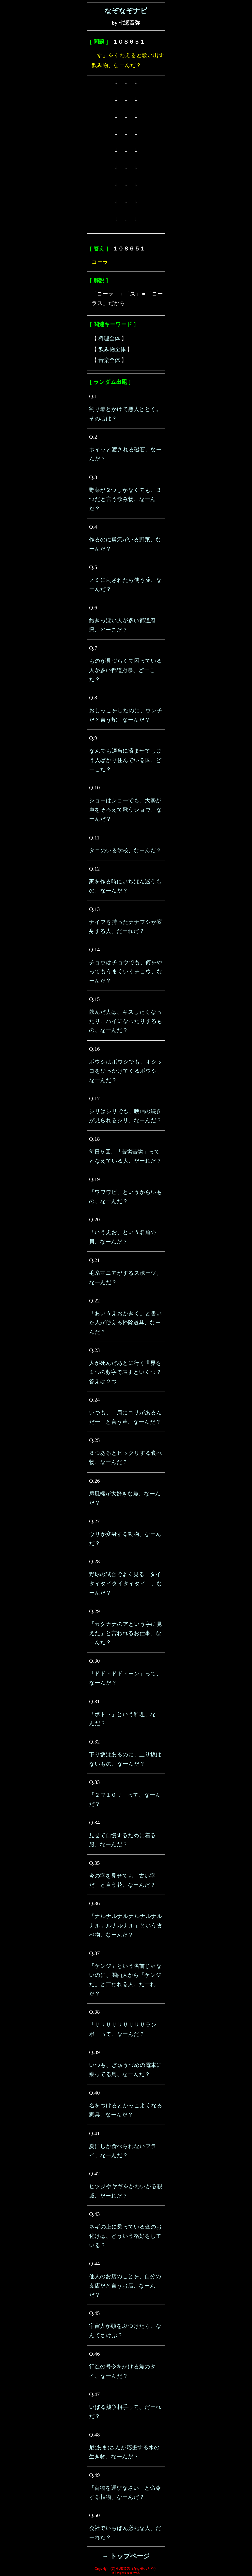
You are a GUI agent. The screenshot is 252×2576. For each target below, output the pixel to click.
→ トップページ (126, 2556)
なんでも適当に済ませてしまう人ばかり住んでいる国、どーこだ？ (125, 760)
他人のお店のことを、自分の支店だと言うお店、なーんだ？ (125, 2285)
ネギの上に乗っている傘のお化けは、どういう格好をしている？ (125, 2236)
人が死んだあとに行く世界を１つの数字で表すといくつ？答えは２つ (125, 1372)
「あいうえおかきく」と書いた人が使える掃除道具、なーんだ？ (125, 1322)
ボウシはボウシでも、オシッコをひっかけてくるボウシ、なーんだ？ (125, 1071)
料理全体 (109, 338)
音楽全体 (109, 360)
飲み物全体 (112, 349)
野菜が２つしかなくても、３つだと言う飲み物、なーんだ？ (125, 499)
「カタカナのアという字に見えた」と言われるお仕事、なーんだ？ (125, 1633)
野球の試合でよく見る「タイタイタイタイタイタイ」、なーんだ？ (125, 1583)
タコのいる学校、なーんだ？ (125, 850)
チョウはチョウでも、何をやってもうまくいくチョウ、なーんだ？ (125, 971)
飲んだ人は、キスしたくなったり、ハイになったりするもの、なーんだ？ (125, 1021)
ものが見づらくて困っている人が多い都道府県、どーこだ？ (125, 670)
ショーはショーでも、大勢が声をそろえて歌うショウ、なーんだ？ (125, 809)
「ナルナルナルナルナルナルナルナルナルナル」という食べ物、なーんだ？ (125, 1925)
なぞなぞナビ (126, 11)
